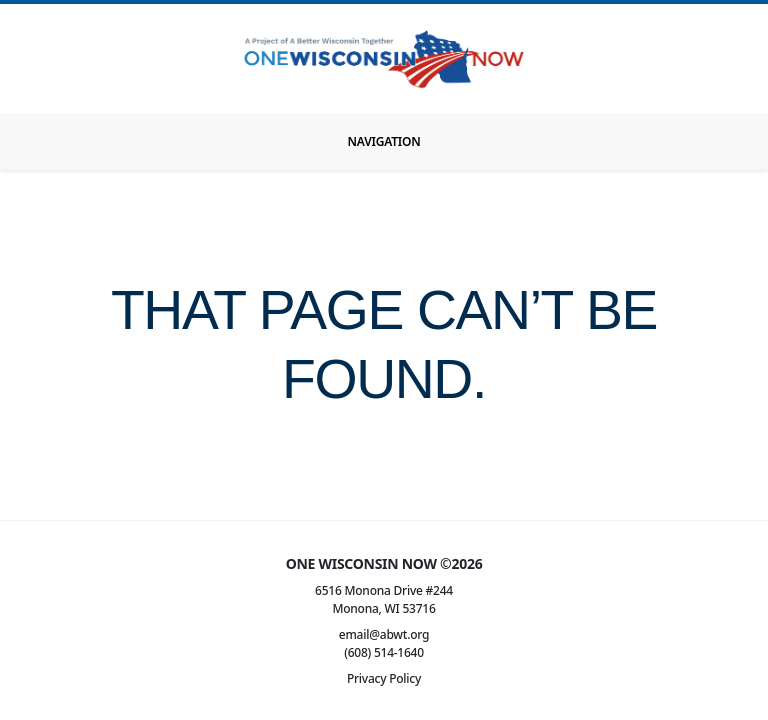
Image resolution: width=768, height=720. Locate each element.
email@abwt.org (384, 634)
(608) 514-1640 (384, 652)
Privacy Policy (384, 678)
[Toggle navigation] (384, 142)
